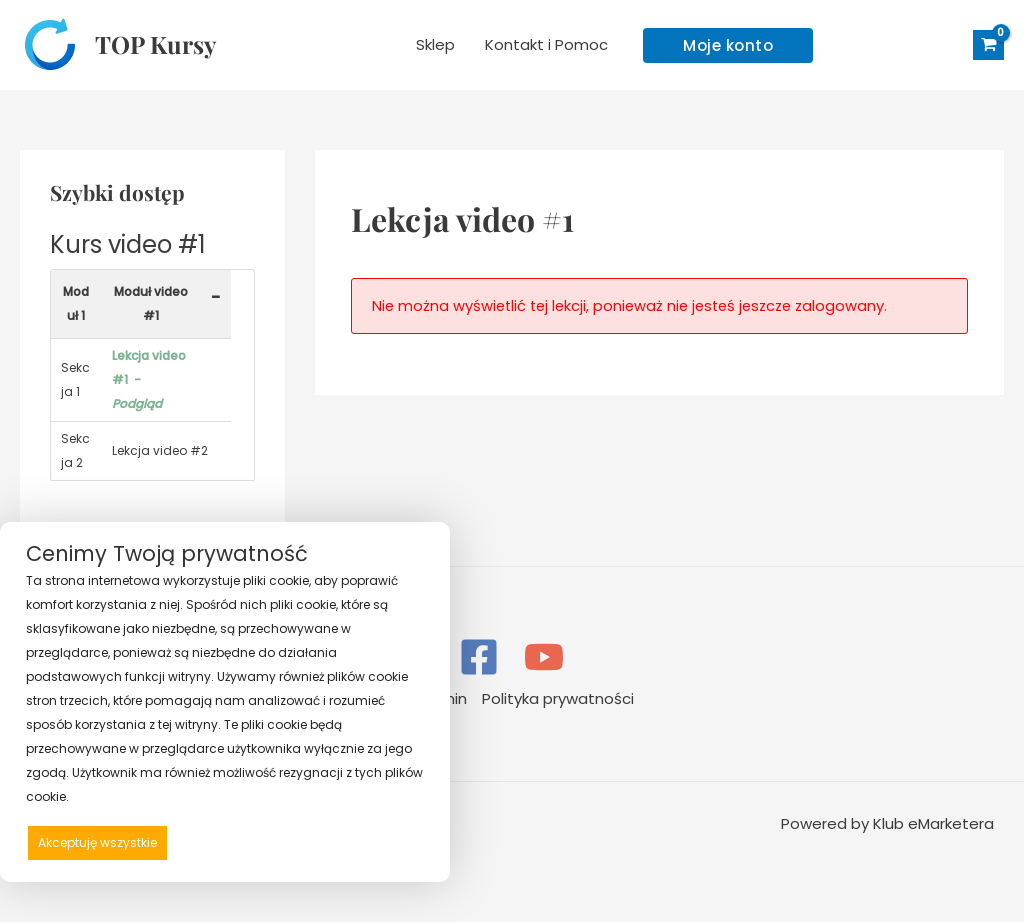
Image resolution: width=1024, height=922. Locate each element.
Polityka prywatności (558, 698)
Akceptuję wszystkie (97, 842)
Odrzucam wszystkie (254, 842)
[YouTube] (544, 657)
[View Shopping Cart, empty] (988, 45)
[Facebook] (479, 657)
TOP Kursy (155, 44)
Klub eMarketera (933, 823)
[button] (728, 45)
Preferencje (381, 841)
